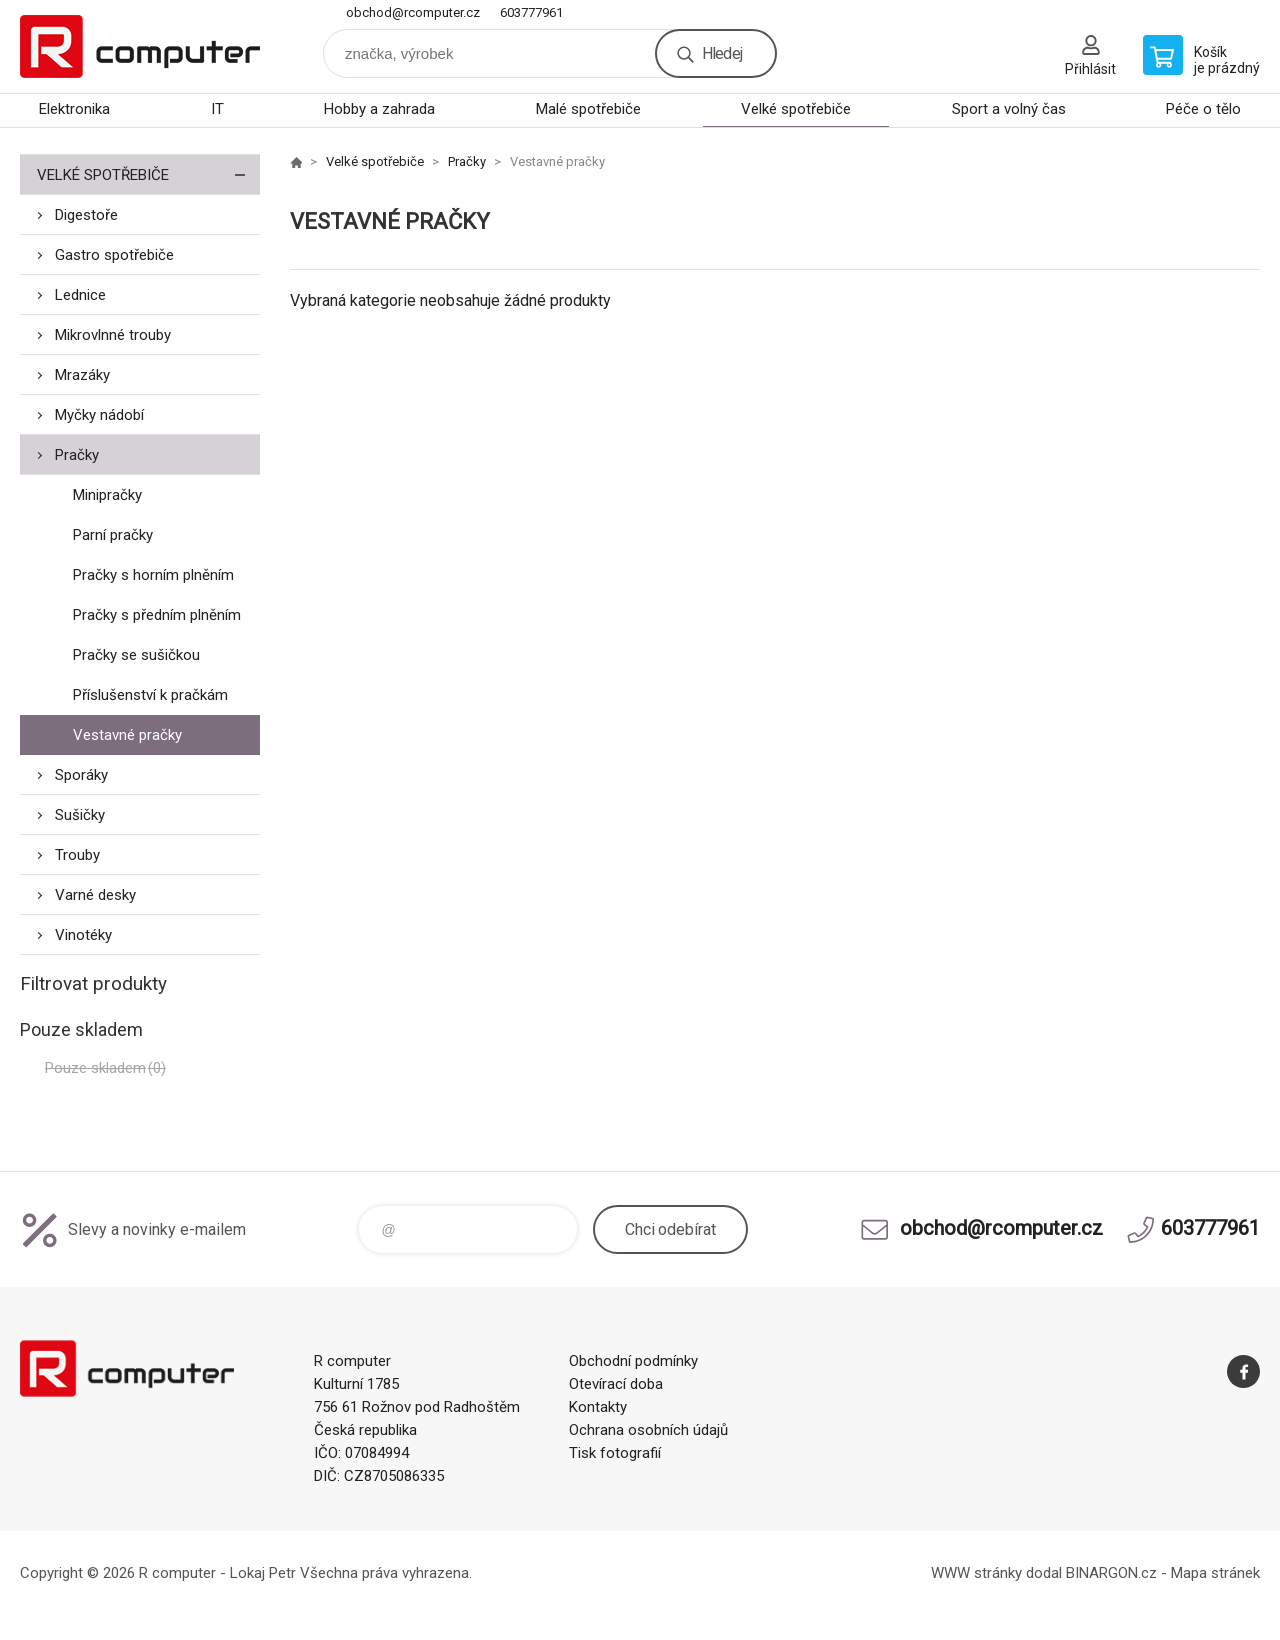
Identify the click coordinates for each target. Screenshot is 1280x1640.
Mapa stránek (1215, 1573)
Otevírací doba (616, 1384)
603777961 (531, 12)
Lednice (80, 295)
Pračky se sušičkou (136, 655)
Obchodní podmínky (633, 1361)
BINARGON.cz (1111, 1573)
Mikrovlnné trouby (113, 335)
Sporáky (81, 775)
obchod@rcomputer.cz (413, 12)
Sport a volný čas (1009, 109)
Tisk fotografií (615, 1453)
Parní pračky (113, 535)
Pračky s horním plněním (153, 575)
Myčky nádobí (99, 415)
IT (217, 109)
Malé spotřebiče (588, 109)
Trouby (77, 855)
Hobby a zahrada (379, 109)
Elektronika (74, 109)
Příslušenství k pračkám (150, 695)
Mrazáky (82, 375)
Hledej (722, 53)
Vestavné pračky (127, 735)
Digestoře (86, 215)
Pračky (77, 455)
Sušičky (80, 815)
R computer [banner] (140, 46)
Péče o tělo (1203, 109)
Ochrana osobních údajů (648, 1430)
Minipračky (107, 495)
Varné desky (95, 895)
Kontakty (598, 1407)
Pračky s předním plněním (157, 615)
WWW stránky (976, 1573)
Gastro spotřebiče (114, 255)
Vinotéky (83, 935)
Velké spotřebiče (796, 109)
